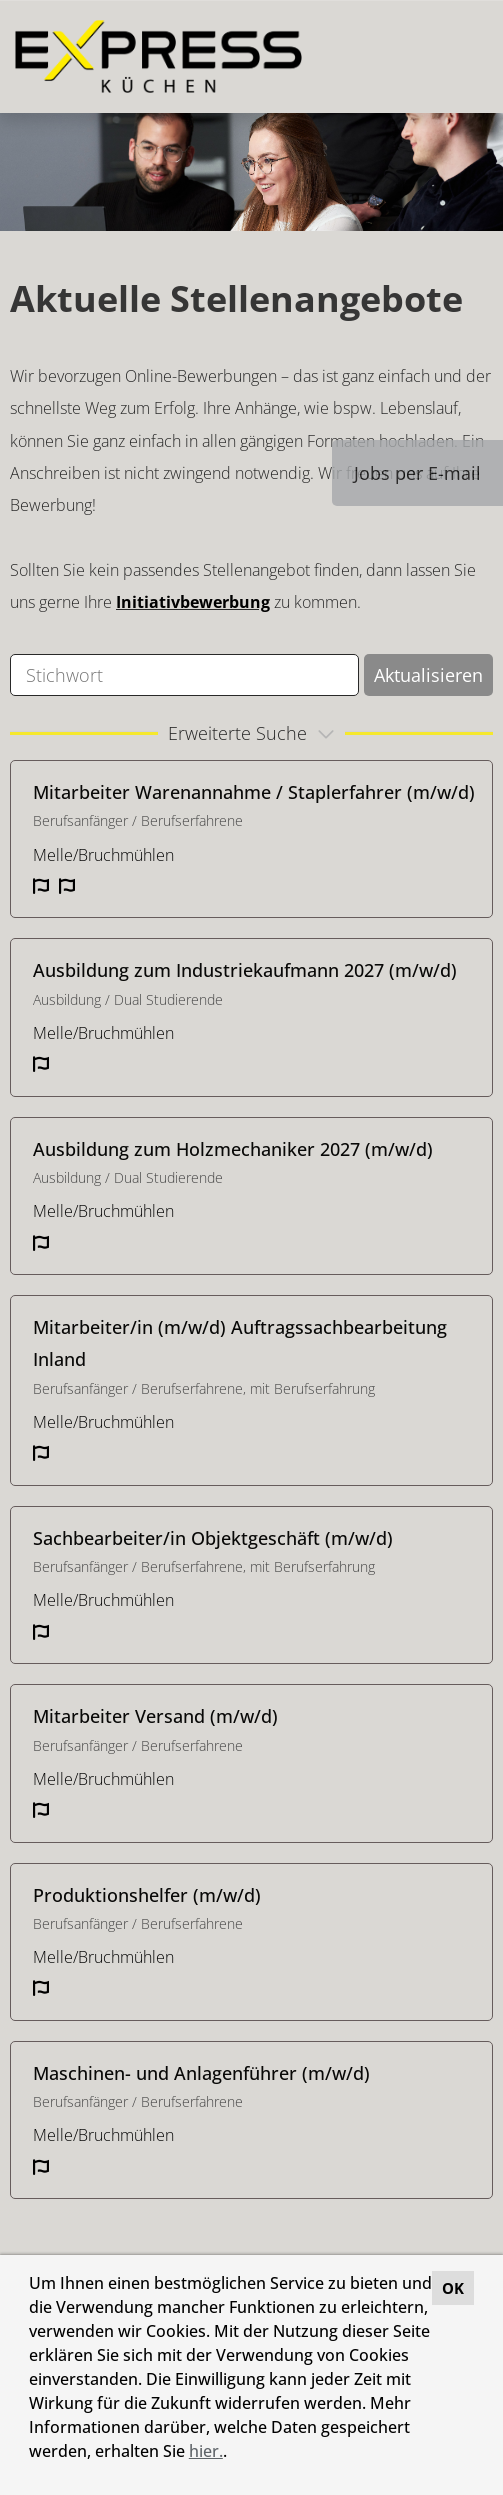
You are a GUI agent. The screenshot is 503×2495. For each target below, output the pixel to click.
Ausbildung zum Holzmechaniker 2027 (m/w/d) (233, 1149)
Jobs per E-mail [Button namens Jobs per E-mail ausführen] (417, 473)
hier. (206, 2451)
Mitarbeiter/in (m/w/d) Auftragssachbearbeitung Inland (240, 1343)
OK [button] (453, 2288)
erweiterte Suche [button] (254, 733)
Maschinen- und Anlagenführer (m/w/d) (201, 2073)
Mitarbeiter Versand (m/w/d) (155, 1716)
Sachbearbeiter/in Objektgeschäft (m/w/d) (213, 1538)
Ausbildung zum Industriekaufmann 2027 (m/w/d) (245, 970)
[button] (234, 2454)
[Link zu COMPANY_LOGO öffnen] (158, 56)
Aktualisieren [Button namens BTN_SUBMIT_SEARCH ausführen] (428, 675)
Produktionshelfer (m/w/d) (147, 1895)
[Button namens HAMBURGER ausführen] (454, 56)
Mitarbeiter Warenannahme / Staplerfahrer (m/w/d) (254, 792)
